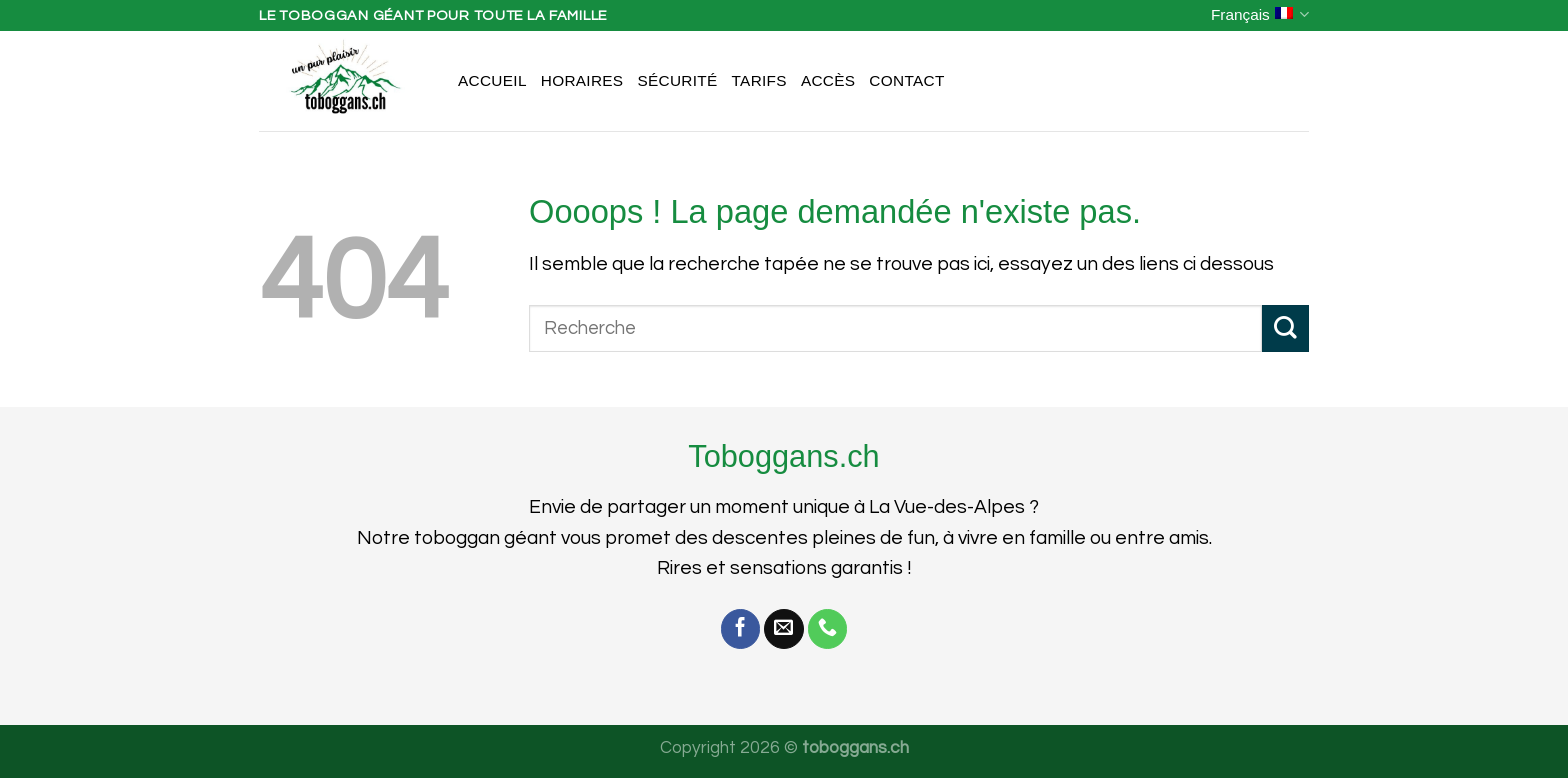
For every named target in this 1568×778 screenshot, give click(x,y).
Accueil (492, 80)
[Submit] (1285, 328)
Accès (828, 80)
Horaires (582, 80)
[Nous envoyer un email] (784, 629)
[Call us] (828, 629)
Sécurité (677, 80)
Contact (906, 80)
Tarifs (759, 80)
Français (1260, 14)
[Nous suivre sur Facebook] (741, 629)
